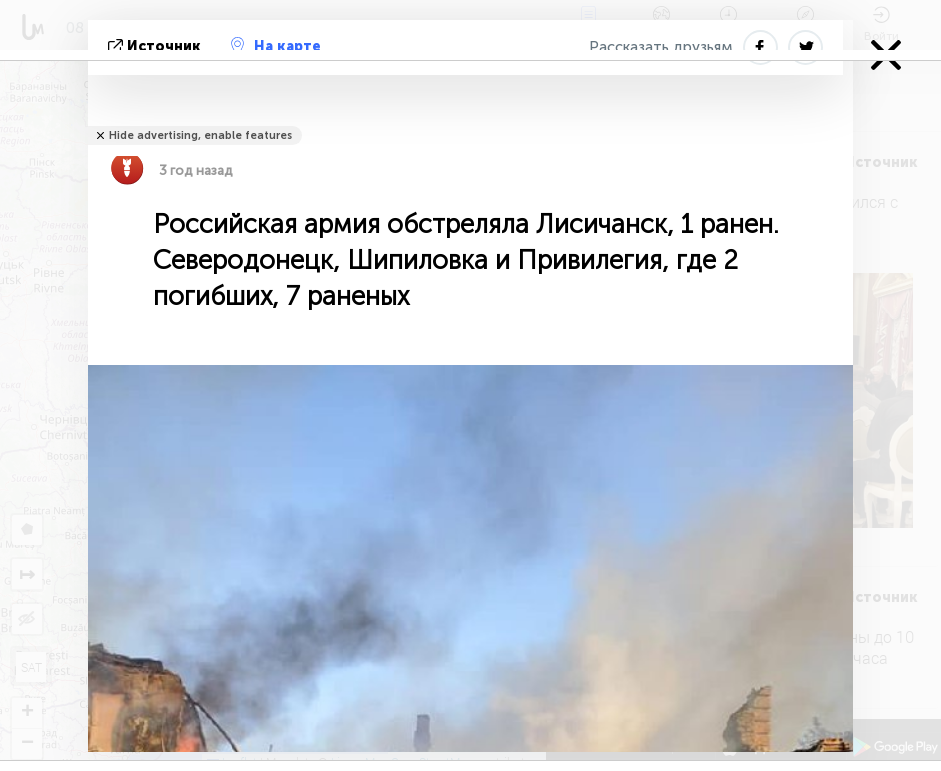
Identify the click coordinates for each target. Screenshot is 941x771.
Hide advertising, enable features (200, 135)
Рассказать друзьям (661, 47)
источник (156, 46)
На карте (276, 46)
